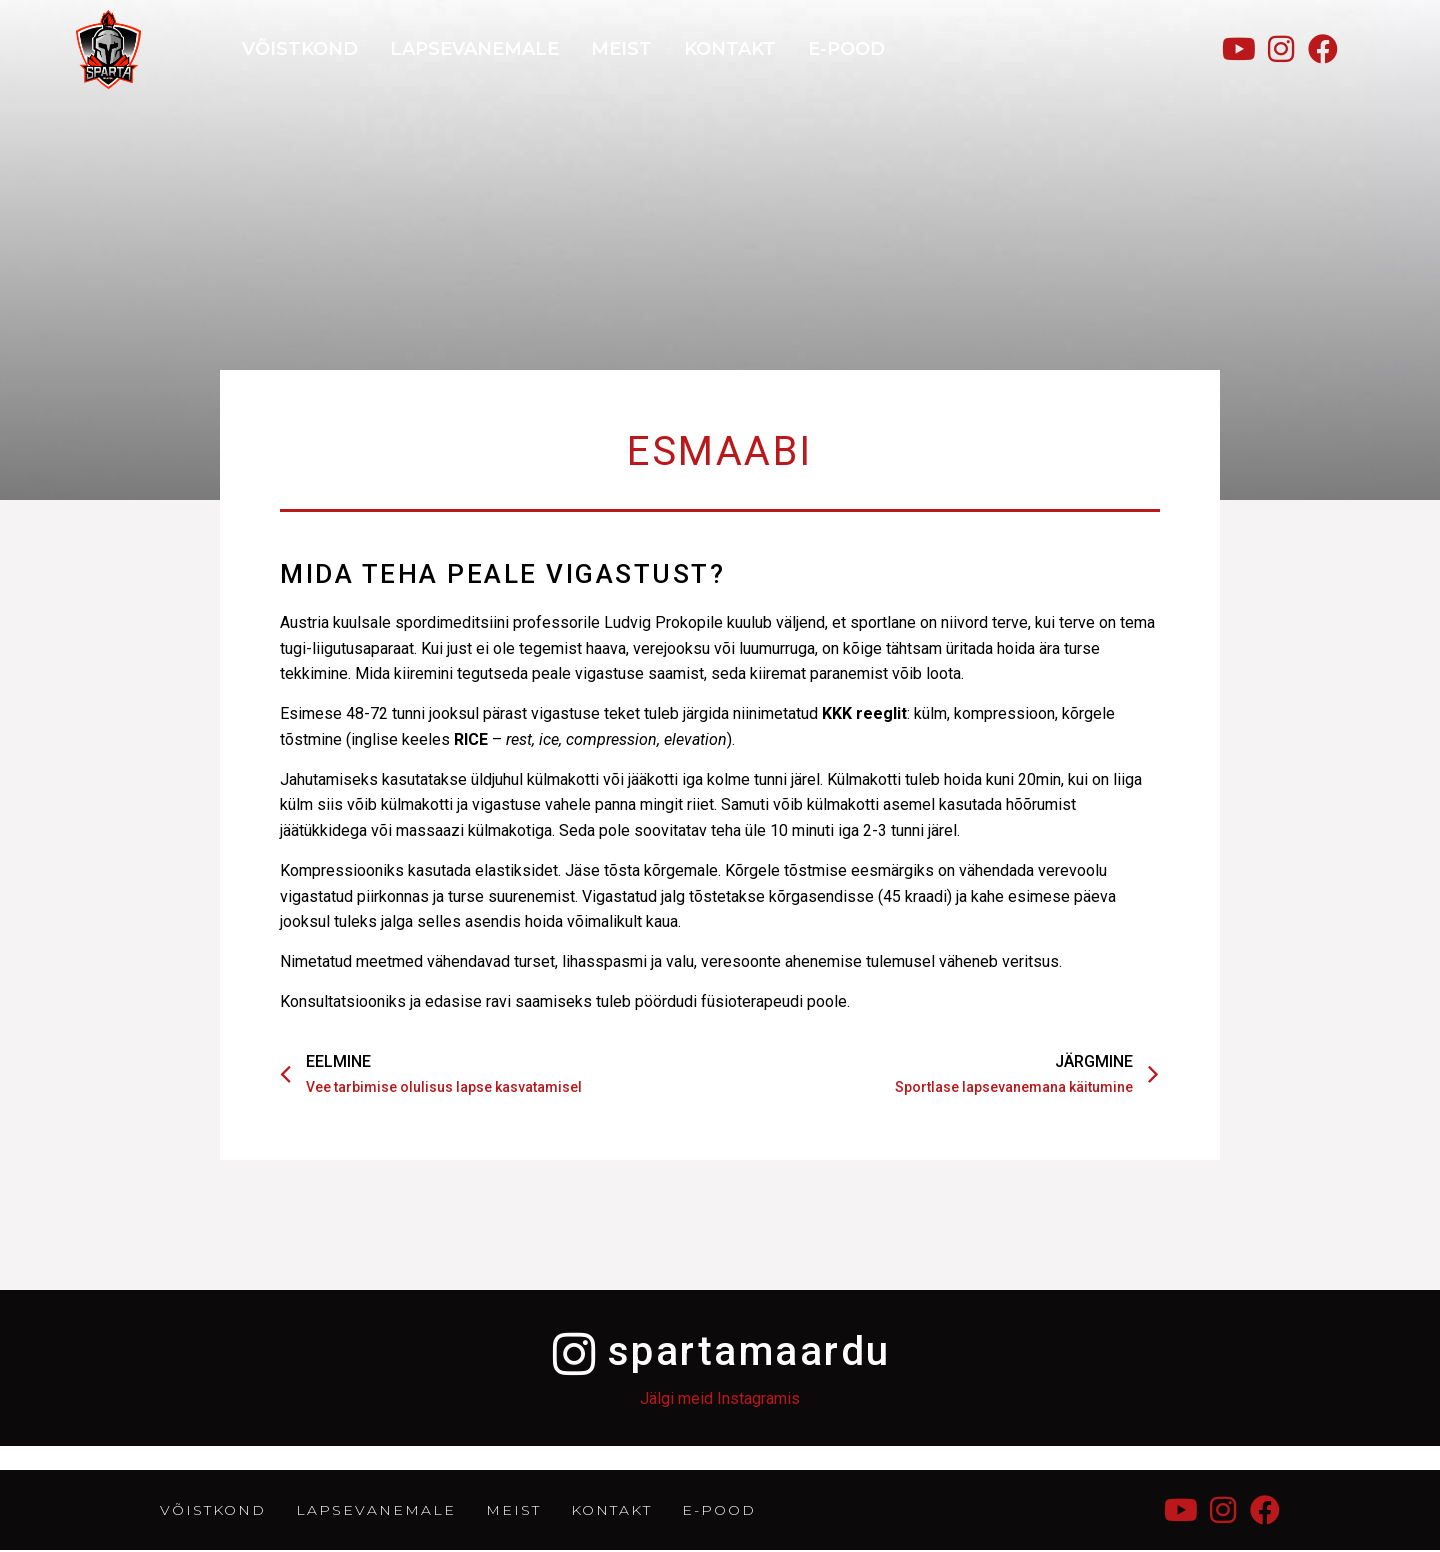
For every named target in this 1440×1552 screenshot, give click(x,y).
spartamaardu (750, 1351)
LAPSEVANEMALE (474, 49)
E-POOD (846, 49)
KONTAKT (730, 49)
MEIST (621, 49)
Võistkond (300, 49)
